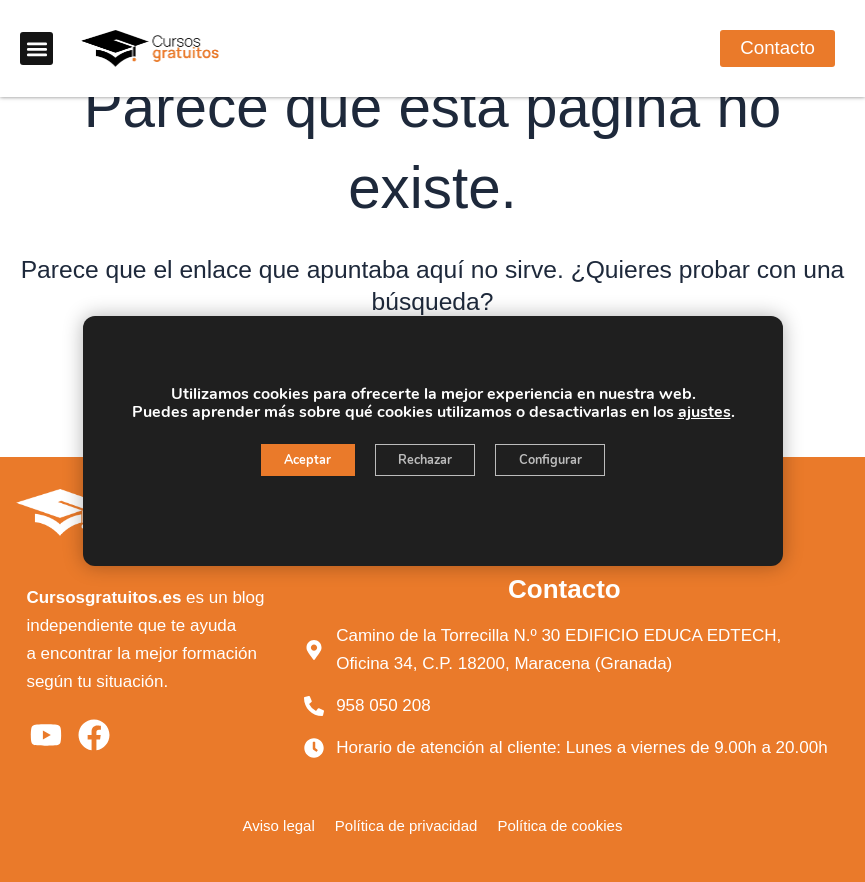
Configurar (568, 461)
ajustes (703, 412)
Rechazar (424, 461)
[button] (36, 51)
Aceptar (289, 461)
